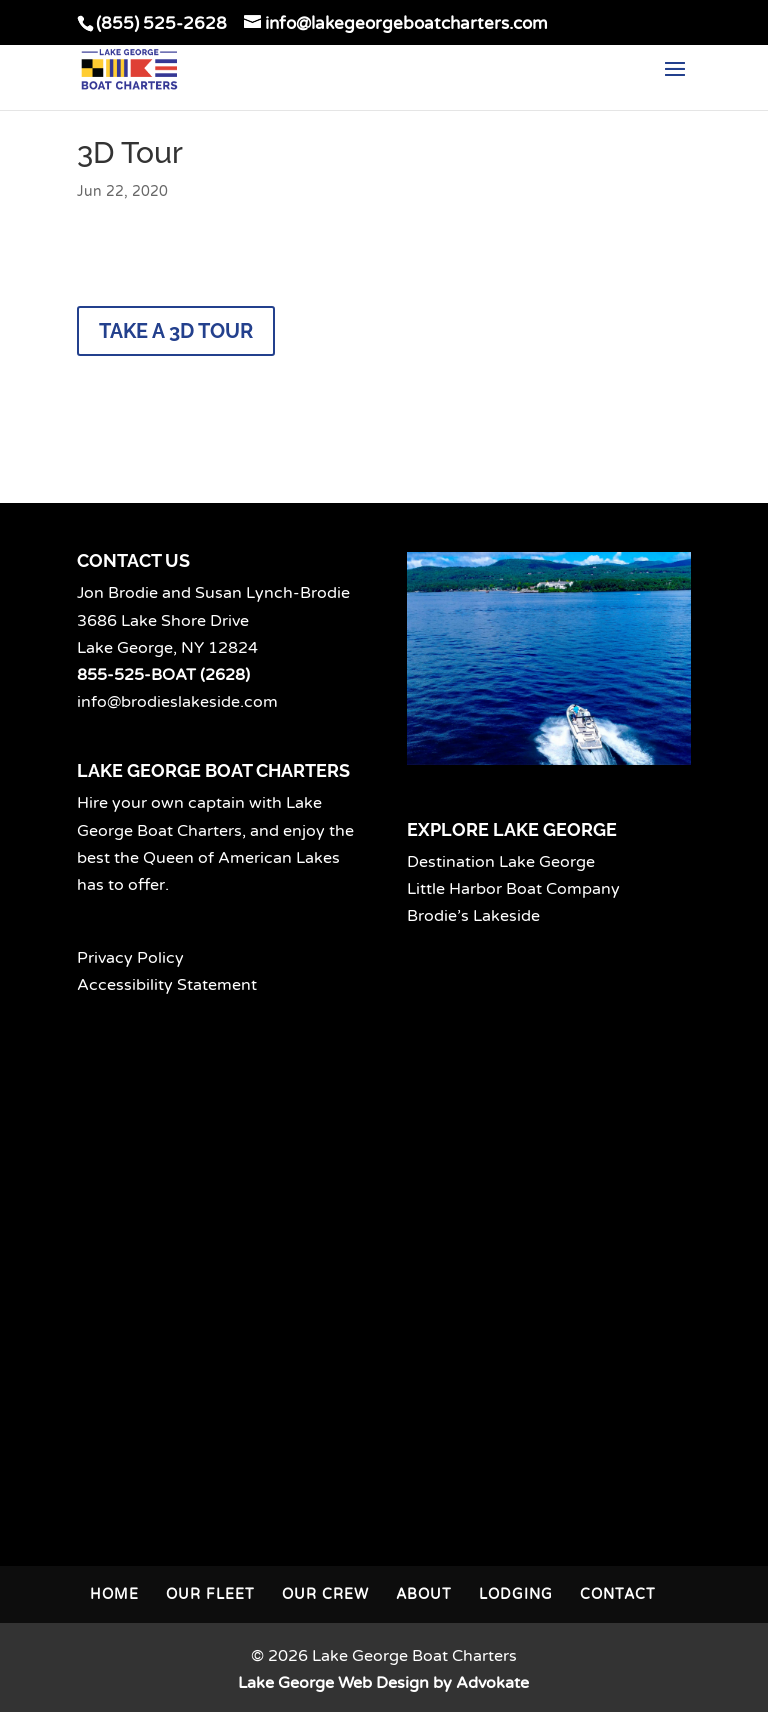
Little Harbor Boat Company (513, 889)
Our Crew (325, 1594)
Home (114, 1594)
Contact (618, 1594)
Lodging (516, 1594)
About (424, 1594)
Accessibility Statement (167, 985)
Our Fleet (210, 1594)
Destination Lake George (501, 862)
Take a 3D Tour (176, 331)
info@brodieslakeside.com (177, 702)
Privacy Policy (130, 958)
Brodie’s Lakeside (473, 916)
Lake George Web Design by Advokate (383, 1683)
